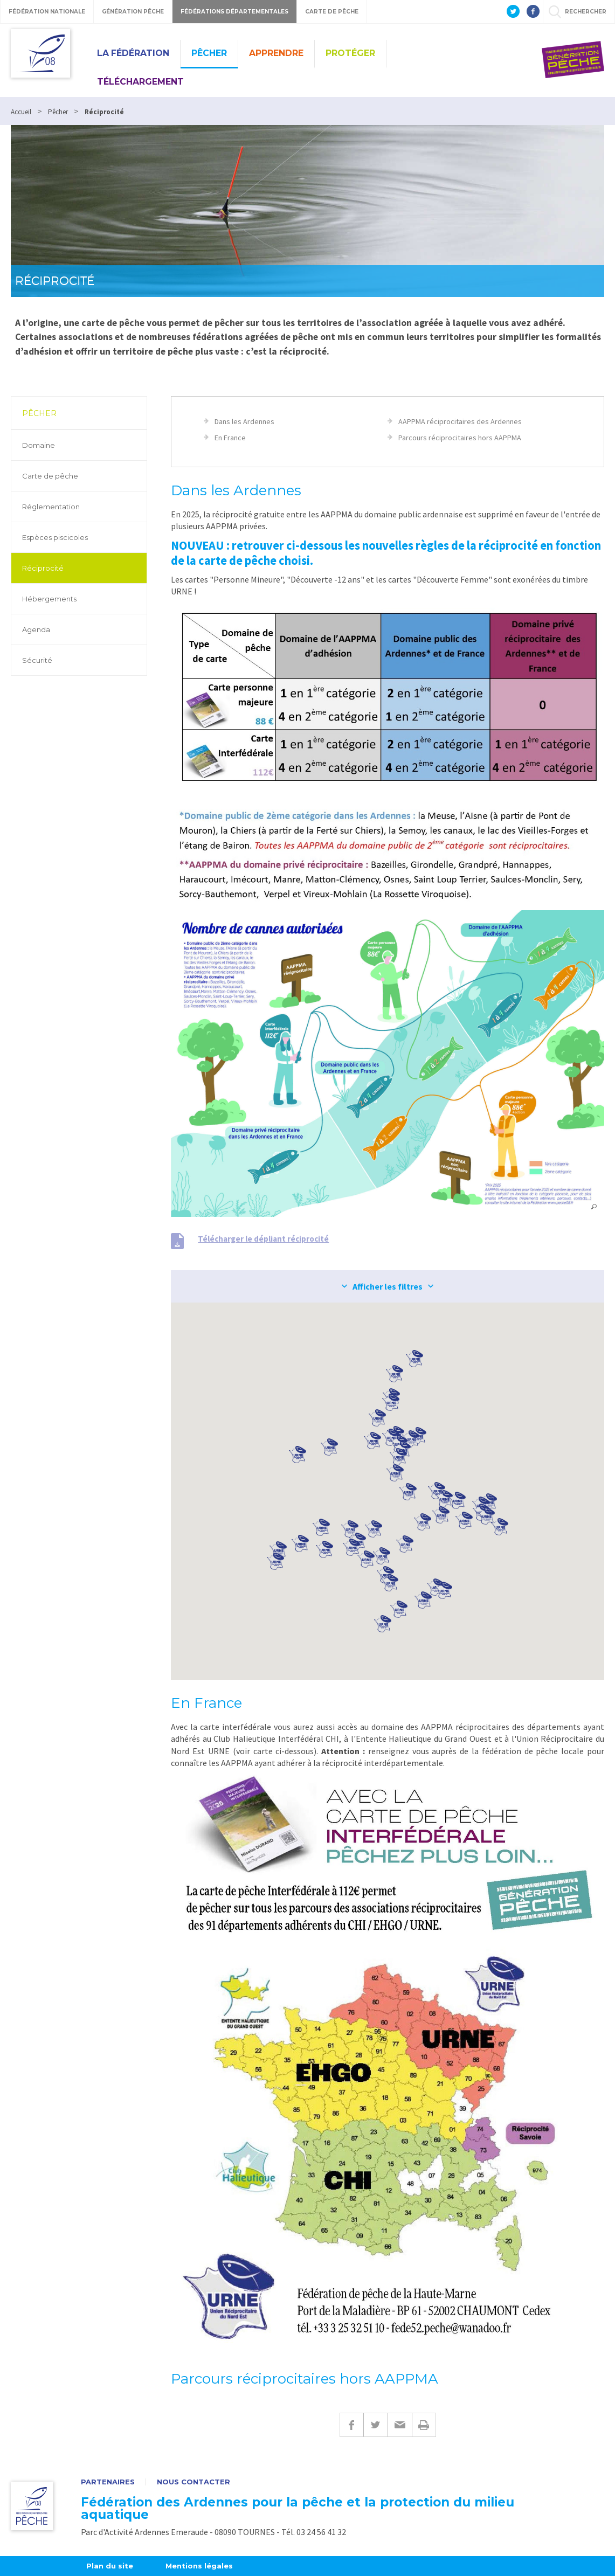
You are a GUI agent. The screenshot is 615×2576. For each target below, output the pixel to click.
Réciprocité (43, 568)
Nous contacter (193, 2481)
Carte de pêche (50, 476)
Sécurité (37, 660)
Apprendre (276, 53)
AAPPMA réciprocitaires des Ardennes (460, 421)
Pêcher (209, 53)
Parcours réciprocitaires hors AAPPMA (459, 437)
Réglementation (51, 506)
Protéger (350, 53)
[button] (381, 1555)
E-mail (400, 2425)
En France (230, 437)
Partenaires (108, 2481)
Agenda (36, 629)
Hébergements (49, 598)
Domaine (38, 445)
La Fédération (133, 53)
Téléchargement (140, 82)
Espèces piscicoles (55, 537)
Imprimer (424, 2425)
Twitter (375, 2425)
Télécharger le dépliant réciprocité (263, 1239)
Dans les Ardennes (244, 421)
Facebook (351, 2425)
